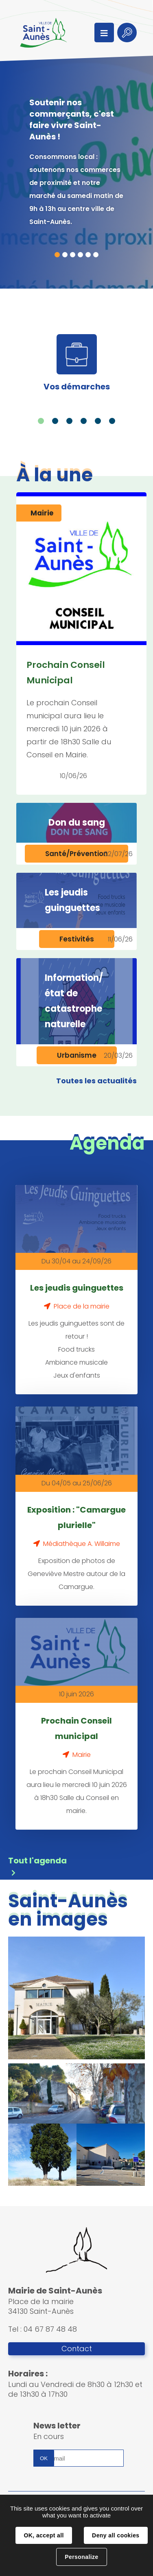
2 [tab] (65, 254)
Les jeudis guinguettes (72, 900)
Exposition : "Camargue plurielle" (76, 1517)
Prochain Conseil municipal (76, 1728)
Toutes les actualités (96, 1081)
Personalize (81, 2557)
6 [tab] (95, 254)
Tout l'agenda (37, 1860)
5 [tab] (88, 254)
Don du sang (76, 822)
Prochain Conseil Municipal (65, 673)
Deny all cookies (115, 2535)
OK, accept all (43, 2535)
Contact (76, 2349)
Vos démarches (77, 386)
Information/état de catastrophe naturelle (74, 1001)
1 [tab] (57, 254)
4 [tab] (80, 254)
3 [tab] (72, 254)
